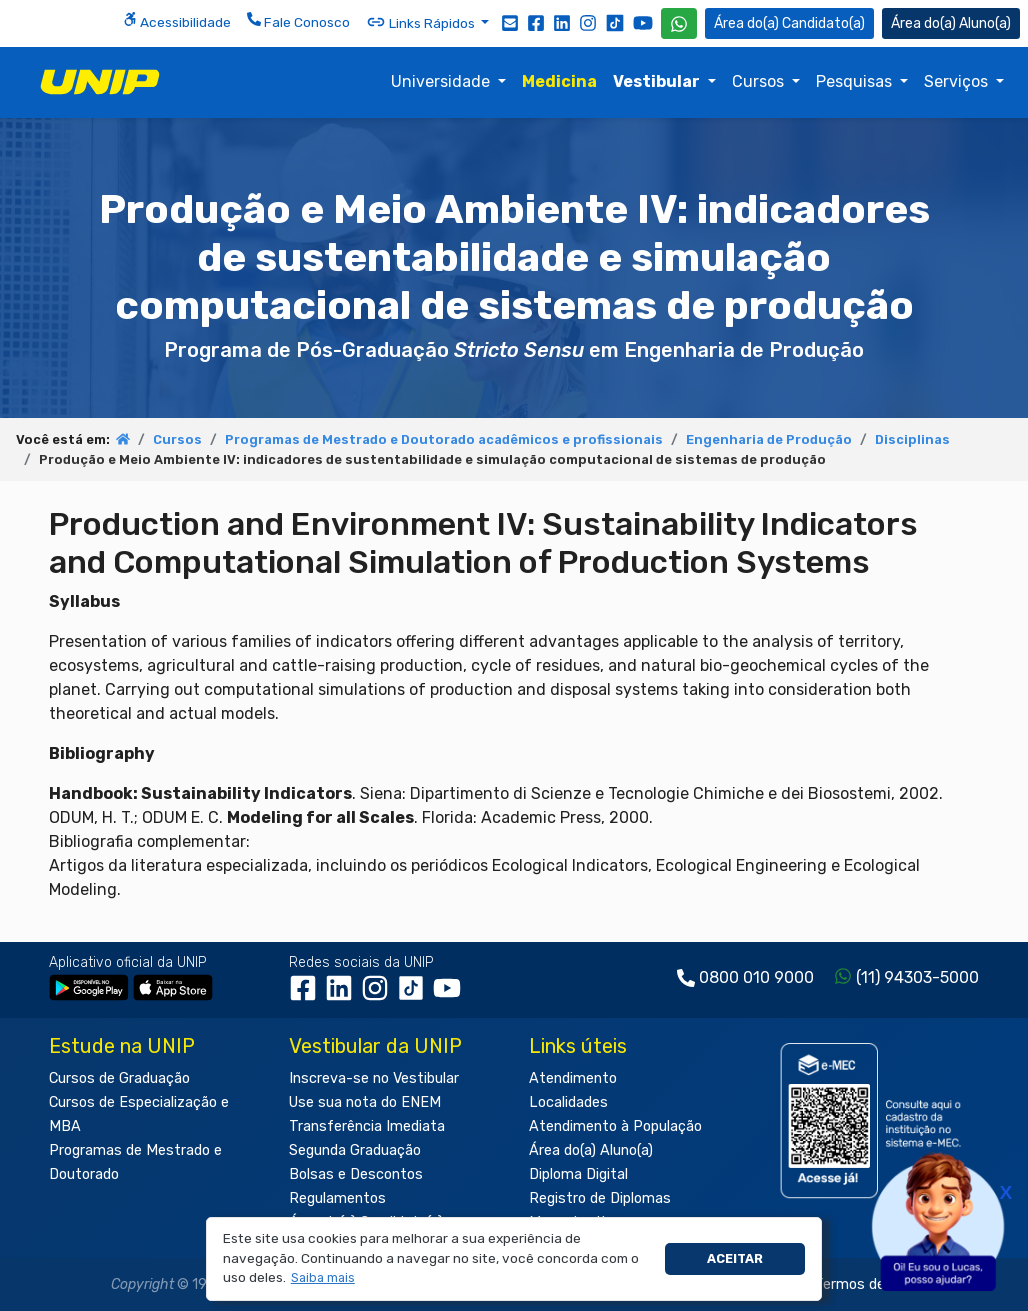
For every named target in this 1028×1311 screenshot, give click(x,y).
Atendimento (573, 1078)
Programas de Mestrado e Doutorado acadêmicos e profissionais (444, 439)
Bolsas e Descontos (356, 1174)
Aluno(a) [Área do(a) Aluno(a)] (951, 23)
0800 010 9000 (756, 977)
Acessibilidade (177, 21)
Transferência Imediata (367, 1126)
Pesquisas (856, 81)
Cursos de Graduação (119, 1078)
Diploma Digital (578, 1174)
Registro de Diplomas (600, 1198)
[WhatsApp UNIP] (679, 23)
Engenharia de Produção (769, 439)
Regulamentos (337, 1198)
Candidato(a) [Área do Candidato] (789, 23)
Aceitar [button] (735, 1258)
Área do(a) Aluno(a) (591, 1150)
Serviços (958, 81)
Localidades (568, 1102)
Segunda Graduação (355, 1150)
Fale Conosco (298, 21)
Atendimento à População (615, 1126)
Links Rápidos (422, 22)
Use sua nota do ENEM (365, 1102)
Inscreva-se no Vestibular (374, 1078)
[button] (322, 1278)
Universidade (442, 81)
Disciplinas (912, 439)
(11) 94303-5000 (917, 977)
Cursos (760, 81)
